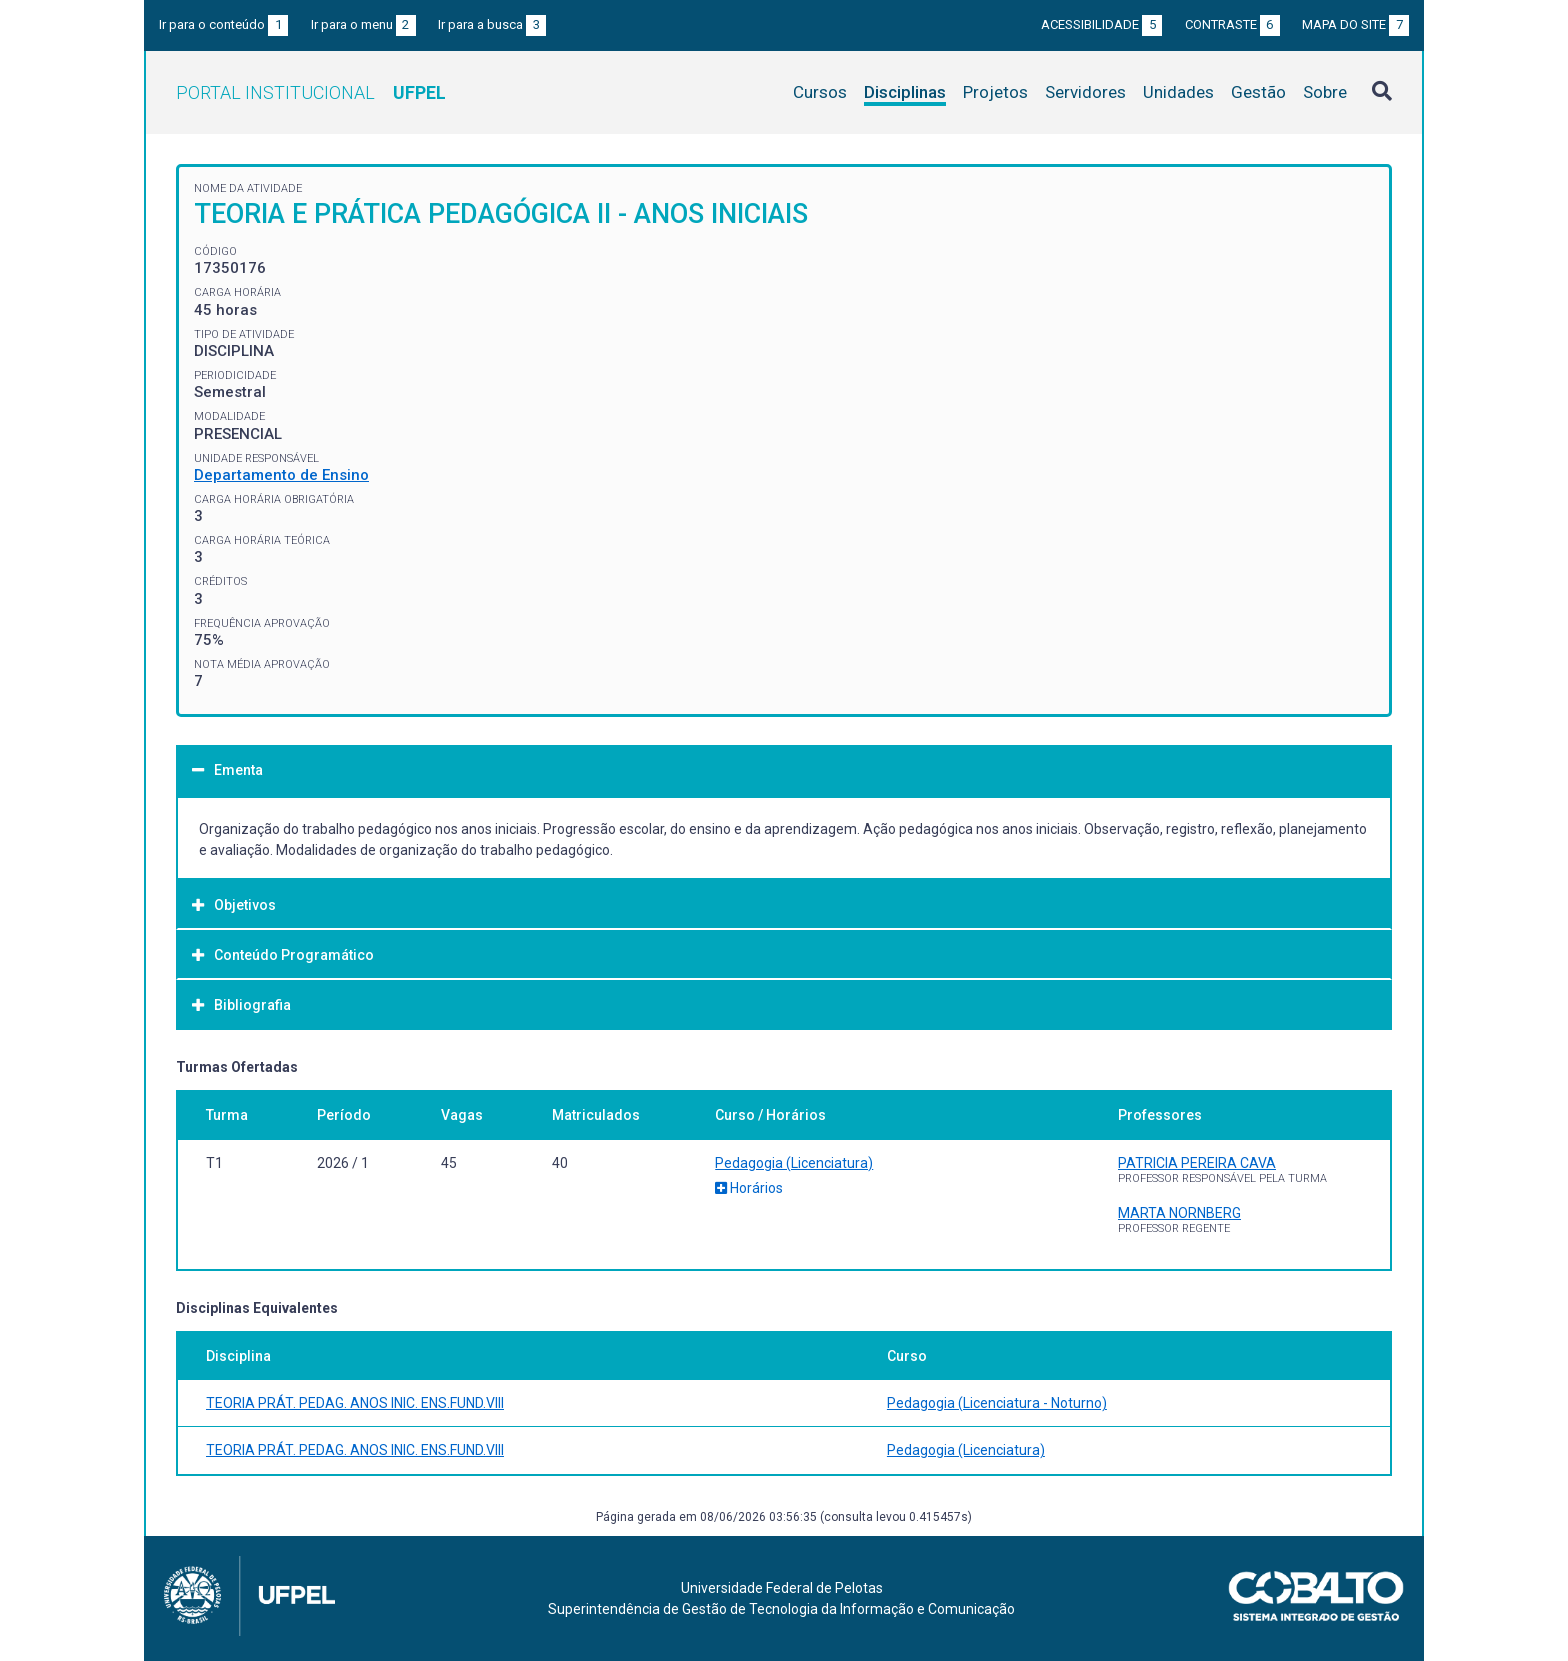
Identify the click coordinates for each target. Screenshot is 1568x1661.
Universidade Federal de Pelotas (782, 1588)
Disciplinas (905, 92)
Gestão (1258, 92)
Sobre (1325, 92)
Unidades (1178, 92)
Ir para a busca (492, 24)
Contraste (1232, 24)
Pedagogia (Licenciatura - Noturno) (997, 1403)
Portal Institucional (311, 92)
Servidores (1085, 92)
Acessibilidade (1101, 24)
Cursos (820, 92)
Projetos (995, 92)
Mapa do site (1355, 24)
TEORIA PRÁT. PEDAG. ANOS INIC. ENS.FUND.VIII (355, 1403)
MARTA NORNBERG (1179, 1213)
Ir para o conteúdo (223, 24)
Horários (749, 1188)
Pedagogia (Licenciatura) (794, 1163)
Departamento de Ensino (281, 475)
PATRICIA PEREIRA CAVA (1197, 1163)
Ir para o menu (363, 24)
